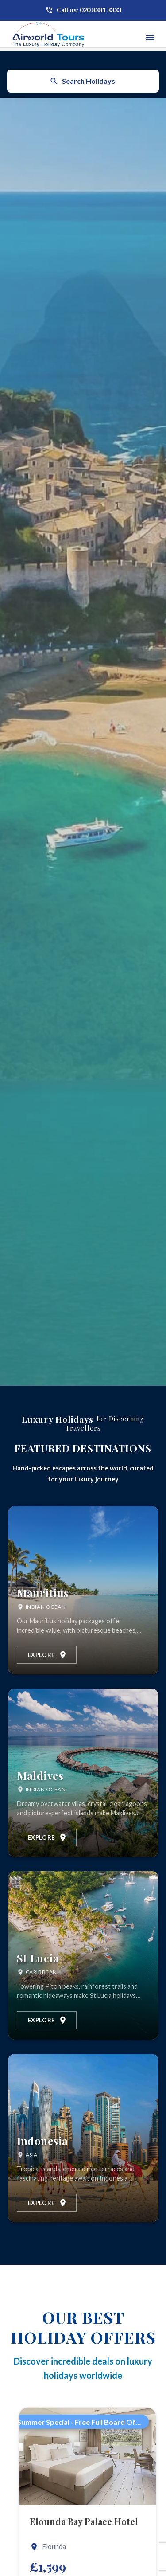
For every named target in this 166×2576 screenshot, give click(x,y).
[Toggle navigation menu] (150, 38)
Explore (47, 1654)
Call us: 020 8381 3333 (89, 10)
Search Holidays (82, 81)
